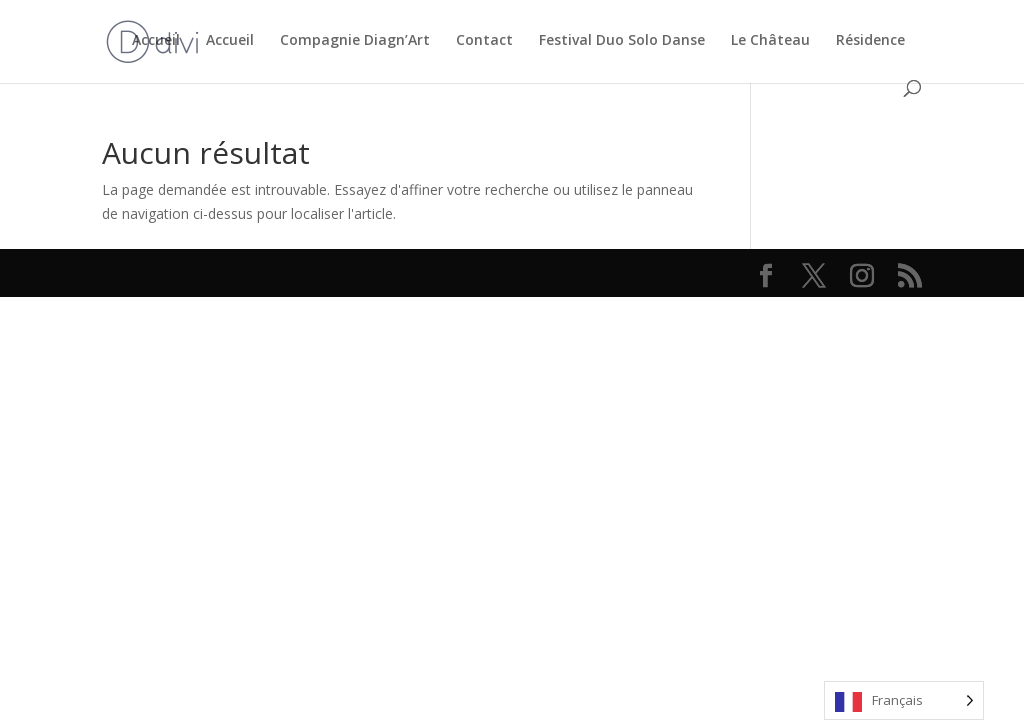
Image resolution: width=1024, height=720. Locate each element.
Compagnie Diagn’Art (355, 41)
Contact (484, 41)
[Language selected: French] (904, 700)
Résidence (870, 41)
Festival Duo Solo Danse (622, 41)
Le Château (770, 41)
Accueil (156, 41)
